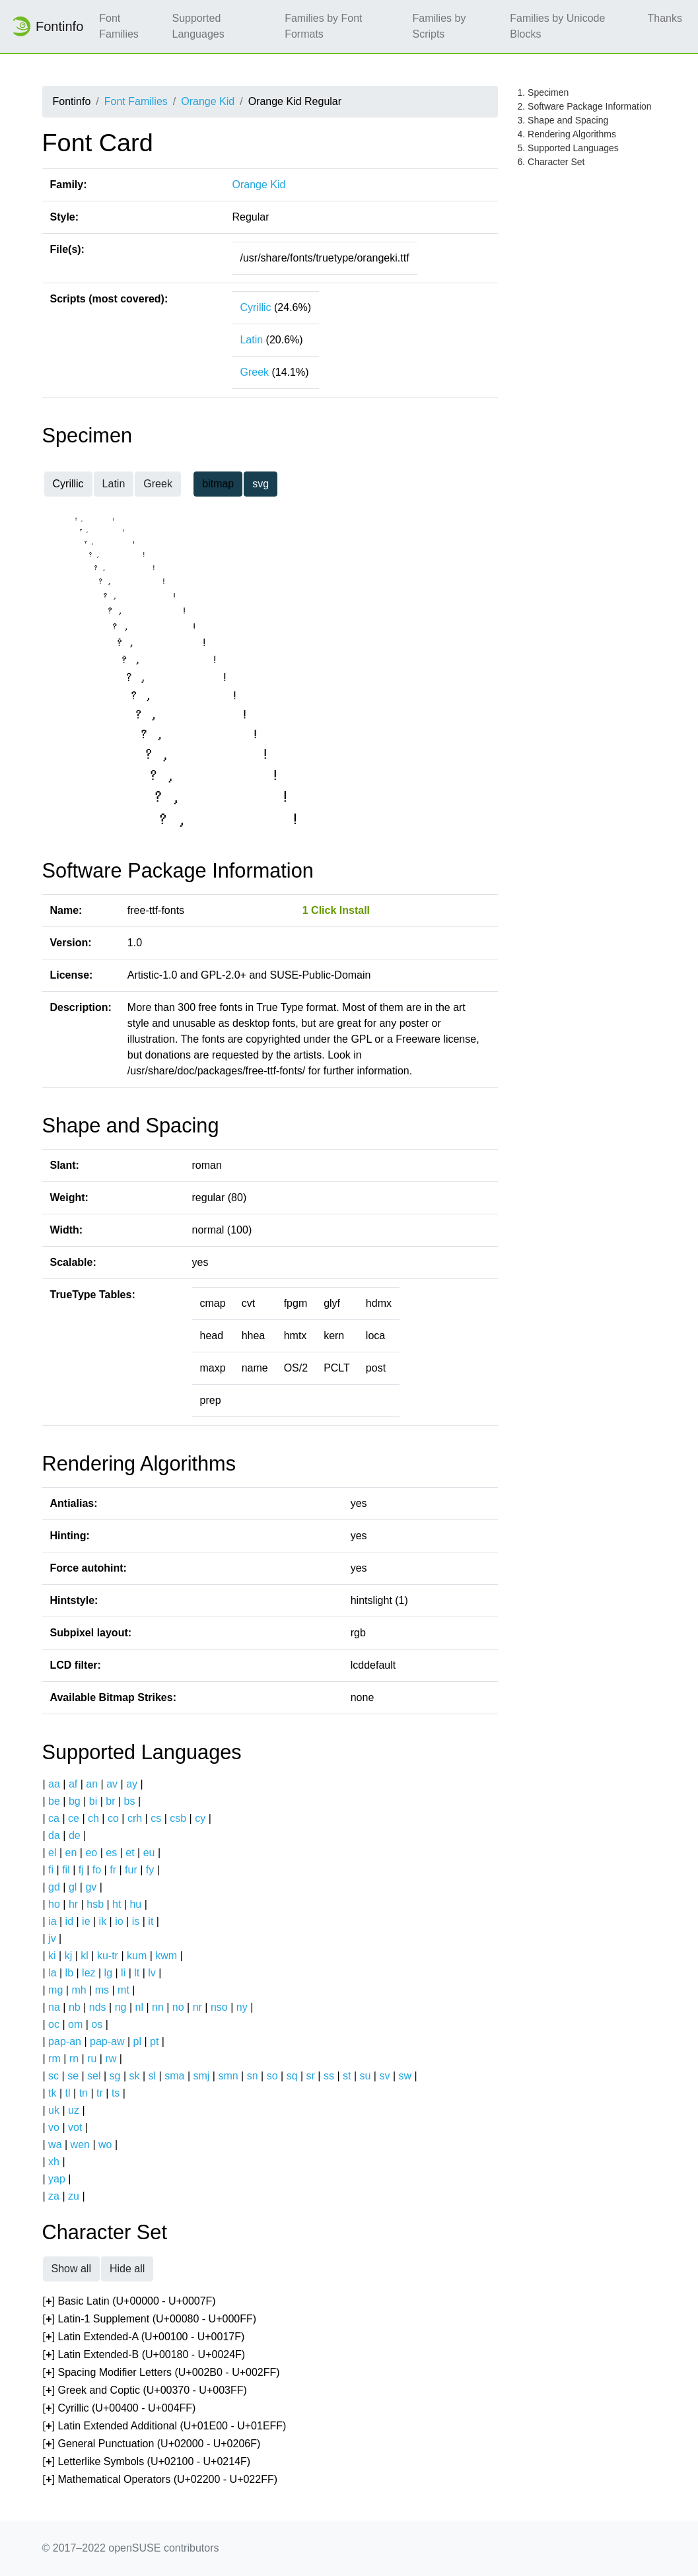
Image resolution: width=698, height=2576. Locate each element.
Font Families (119, 26)
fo (96, 1869)
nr (197, 2007)
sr (310, 2075)
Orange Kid (207, 101)
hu (135, 1904)
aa (54, 1784)
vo (53, 2127)
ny (242, 2007)
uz (73, 2110)
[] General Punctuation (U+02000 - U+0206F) (152, 2444)
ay (131, 1784)
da (54, 1835)
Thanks (665, 18)
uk (53, 2110)
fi (50, 1869)
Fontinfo (47, 26)
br (110, 1801)
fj (81, 1869)
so (272, 2075)
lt (136, 1972)
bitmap (218, 483)
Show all (71, 2268)
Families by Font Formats (323, 26)
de (75, 1835)
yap (56, 2178)
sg (115, 2075)
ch (93, 1818)
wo (105, 2144)
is (136, 1921)
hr (73, 1904)
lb (69, 1972)
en (71, 1852)
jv (52, 1938)
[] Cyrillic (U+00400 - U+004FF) (119, 2408)
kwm (166, 1955)
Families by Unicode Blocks (557, 26)
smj (201, 2075)
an (92, 1784)
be (54, 1801)
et (129, 1852)
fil (66, 1869)
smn (228, 2075)
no (178, 2007)
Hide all (127, 2268)
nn (158, 2007)
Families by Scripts (439, 26)
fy (150, 1869)
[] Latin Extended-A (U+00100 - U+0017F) (144, 2337)
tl (68, 2093)
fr (113, 1869)
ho (54, 1904)
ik (103, 1921)
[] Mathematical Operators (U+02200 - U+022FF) (160, 2480)
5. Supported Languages (568, 148)
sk (134, 2075)
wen (80, 2144)
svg (260, 483)
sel (93, 2075)
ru (91, 2058)
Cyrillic (255, 307)
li (123, 1972)
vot (75, 2127)
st (347, 2075)
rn (74, 2058)
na (54, 2007)
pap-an (64, 2041)
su (365, 2075)
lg (108, 1972)
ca (53, 1818)
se (73, 2075)
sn (252, 2075)
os (96, 2024)
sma (174, 2075)
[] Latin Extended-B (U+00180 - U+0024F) (144, 2355)
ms (102, 1990)
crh (134, 1818)
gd (54, 1887)
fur (131, 1869)
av (112, 1784)
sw (405, 2075)
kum (137, 1955)
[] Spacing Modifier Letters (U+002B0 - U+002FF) (161, 2373)
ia (52, 1921)
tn (83, 2093)
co (113, 1818)
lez (88, 1972)
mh (78, 1990)
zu (73, 2196)
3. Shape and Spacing (563, 120)
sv (384, 2075)
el (52, 1852)
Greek (254, 372)
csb (178, 1818)
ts (116, 2093)
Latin (251, 339)
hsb (95, 1904)
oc (53, 2024)
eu (149, 1852)
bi (93, 1801)
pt (154, 2041)
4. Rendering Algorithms (567, 134)
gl (73, 1887)
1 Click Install (336, 910)
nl (139, 2007)
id (69, 1921)
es (111, 1852)
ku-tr (107, 1955)
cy (200, 1818)
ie (86, 1921)
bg (75, 1801)
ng (121, 2007)
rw (110, 2058)
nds (97, 2007)
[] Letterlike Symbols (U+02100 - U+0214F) (147, 2462)
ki (52, 1955)
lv (152, 1972)
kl (84, 1955)
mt (123, 1990)
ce (73, 1818)
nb (75, 2007)
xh (53, 2161)
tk (52, 2093)
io (119, 1921)
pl (137, 2041)
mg (55, 1990)
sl (153, 2075)
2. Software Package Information (585, 106)
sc (53, 2075)
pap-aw (107, 2041)
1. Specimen (543, 92)
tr (99, 2093)
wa (54, 2144)
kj (69, 1955)
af (73, 1784)
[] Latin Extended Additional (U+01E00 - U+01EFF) (165, 2426)
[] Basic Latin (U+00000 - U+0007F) (129, 2301)
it (150, 1921)
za (53, 2196)
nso (219, 2007)
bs (129, 1801)
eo (91, 1852)
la (52, 1972)
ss (329, 2075)
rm (54, 2058)
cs (156, 1818)
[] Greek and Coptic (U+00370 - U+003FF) (145, 2390)
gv (90, 1887)
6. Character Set (551, 162)
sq (292, 2075)
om (75, 2024)
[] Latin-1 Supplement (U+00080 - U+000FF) (150, 2319)
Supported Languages (198, 26)
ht (116, 1904)
